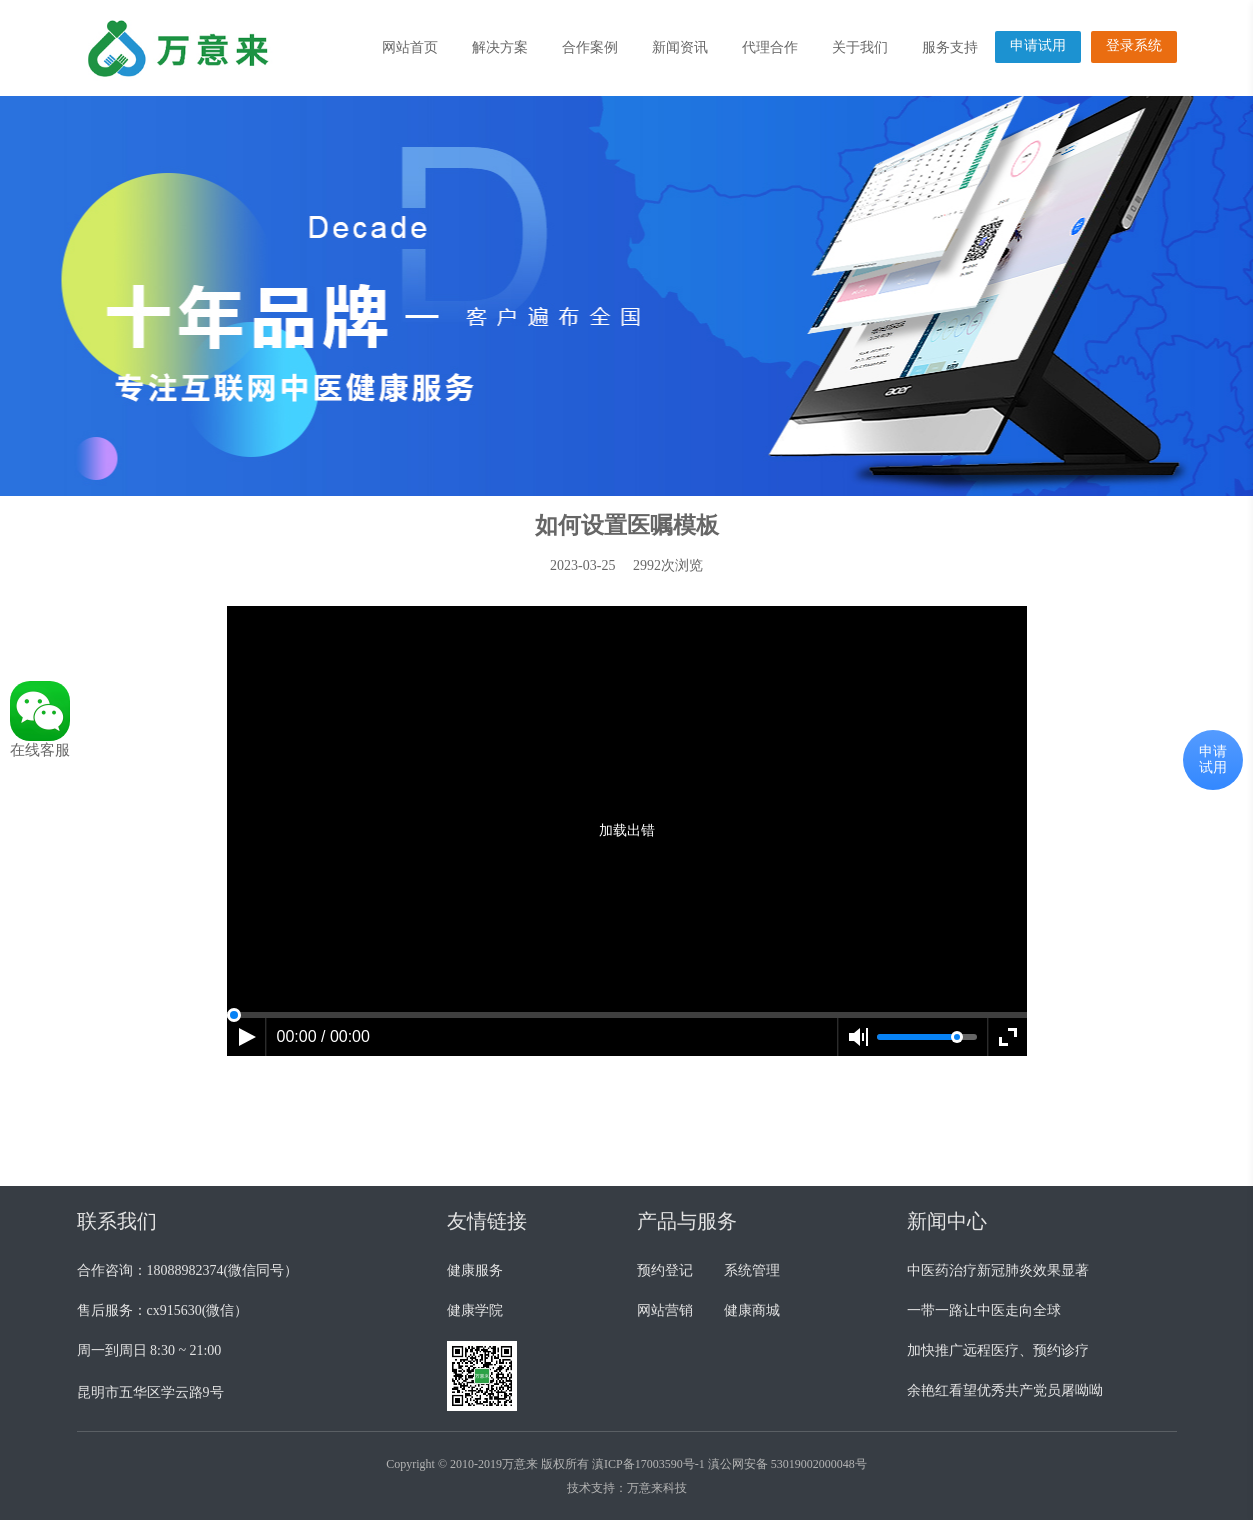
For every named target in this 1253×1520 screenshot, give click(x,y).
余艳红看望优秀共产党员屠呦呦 (1005, 1390)
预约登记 (665, 1270)
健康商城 (752, 1310)
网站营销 (665, 1310)
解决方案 (500, 47)
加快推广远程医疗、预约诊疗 (998, 1350)
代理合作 (770, 47)
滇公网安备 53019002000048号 (787, 1464)
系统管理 (752, 1270)
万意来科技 (657, 1488)
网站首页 (410, 47)
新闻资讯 (680, 47)
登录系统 (1134, 45)
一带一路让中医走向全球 (984, 1310)
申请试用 (1038, 45)
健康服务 (475, 1270)
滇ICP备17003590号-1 (648, 1464)
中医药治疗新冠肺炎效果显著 (998, 1270)
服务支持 (950, 47)
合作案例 (590, 47)
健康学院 (475, 1310)
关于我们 (860, 47)
